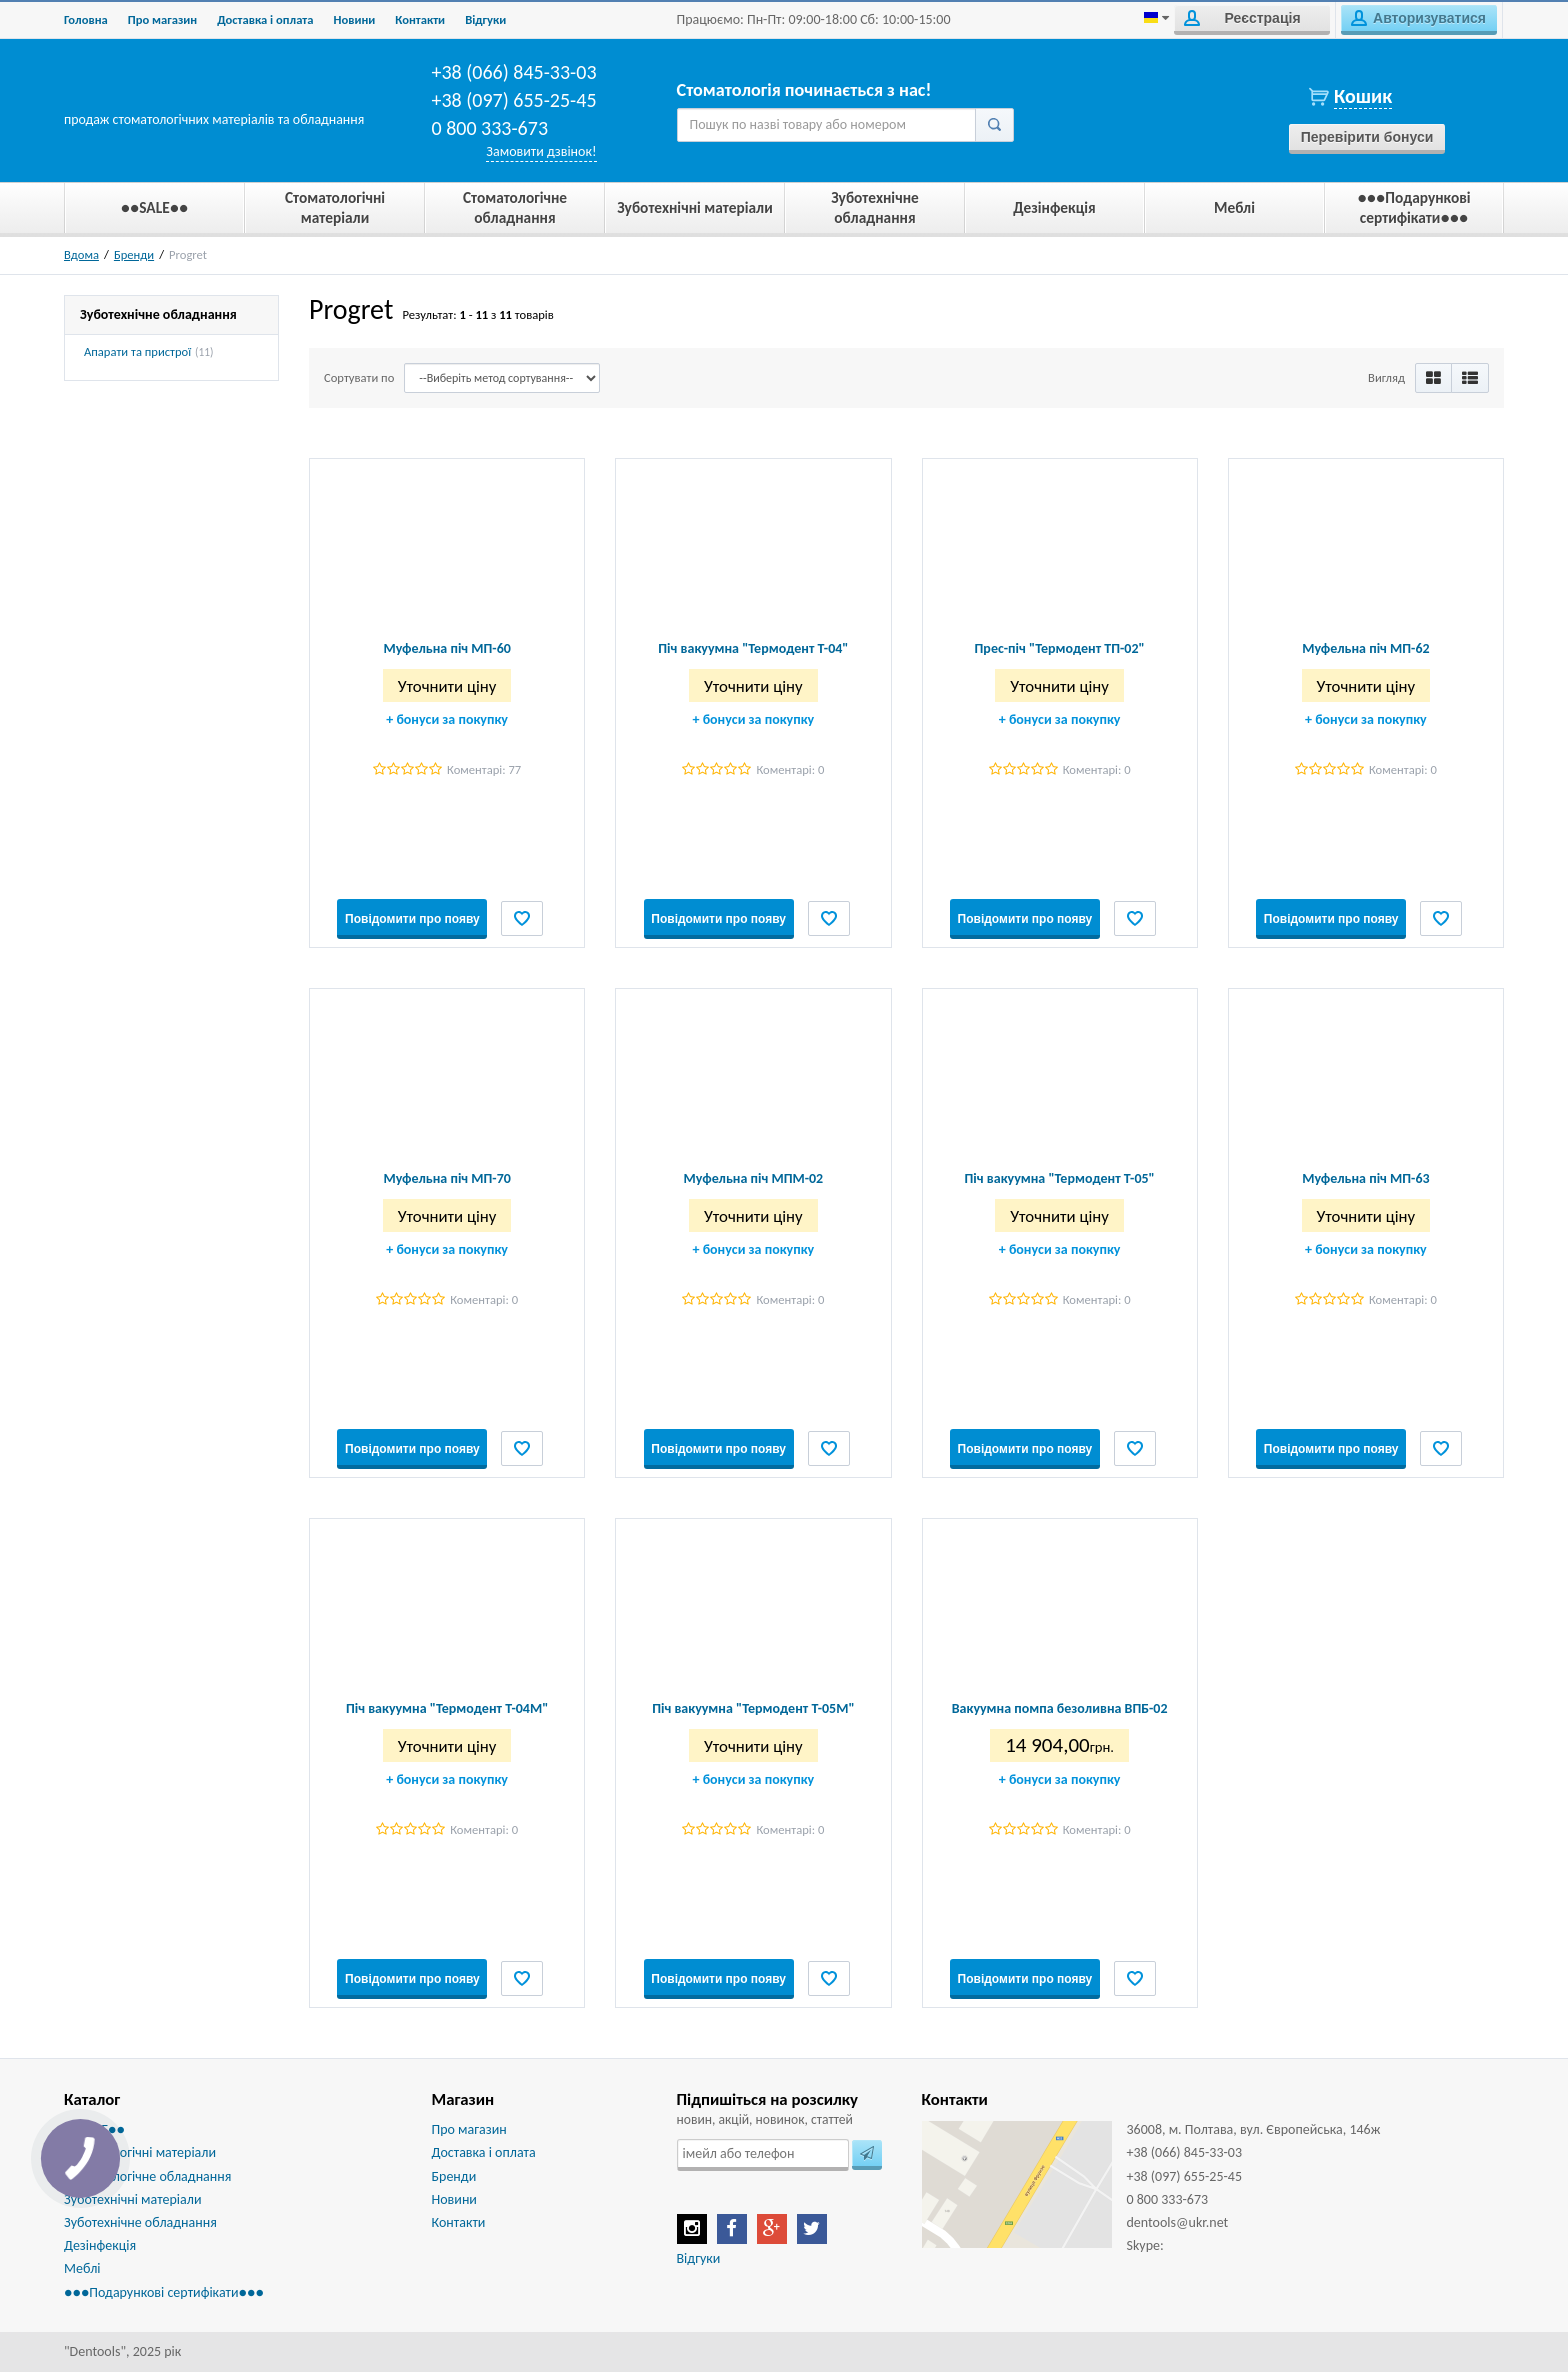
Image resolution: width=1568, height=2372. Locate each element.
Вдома (81, 254)
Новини (354, 19)
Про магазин (162, 19)
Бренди (134, 254)
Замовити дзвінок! (541, 151)
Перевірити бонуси (1367, 137)
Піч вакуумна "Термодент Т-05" (1060, 1178)
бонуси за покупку (447, 719)
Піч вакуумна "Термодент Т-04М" (447, 1708)
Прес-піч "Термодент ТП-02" (1060, 648)
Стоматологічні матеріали (140, 2152)
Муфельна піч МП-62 (1365, 648)
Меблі (82, 2268)
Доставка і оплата (265, 19)
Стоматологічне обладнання (147, 2176)
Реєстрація (1242, 18)
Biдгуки (485, 19)
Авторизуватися (1418, 18)
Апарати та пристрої (137, 352)
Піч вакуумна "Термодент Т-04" (753, 648)
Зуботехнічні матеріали (132, 2199)
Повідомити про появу (412, 919)
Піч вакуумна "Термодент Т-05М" (753, 1708)
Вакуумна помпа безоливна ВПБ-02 (1060, 1708)
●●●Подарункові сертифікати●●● (164, 2292)
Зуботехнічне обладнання (140, 2222)
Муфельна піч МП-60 (446, 648)
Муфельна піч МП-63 (1365, 1178)
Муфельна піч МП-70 (446, 1178)
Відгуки (699, 2258)
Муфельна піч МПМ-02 (754, 1178)
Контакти (420, 19)
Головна (86, 19)
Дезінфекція (100, 2245)
